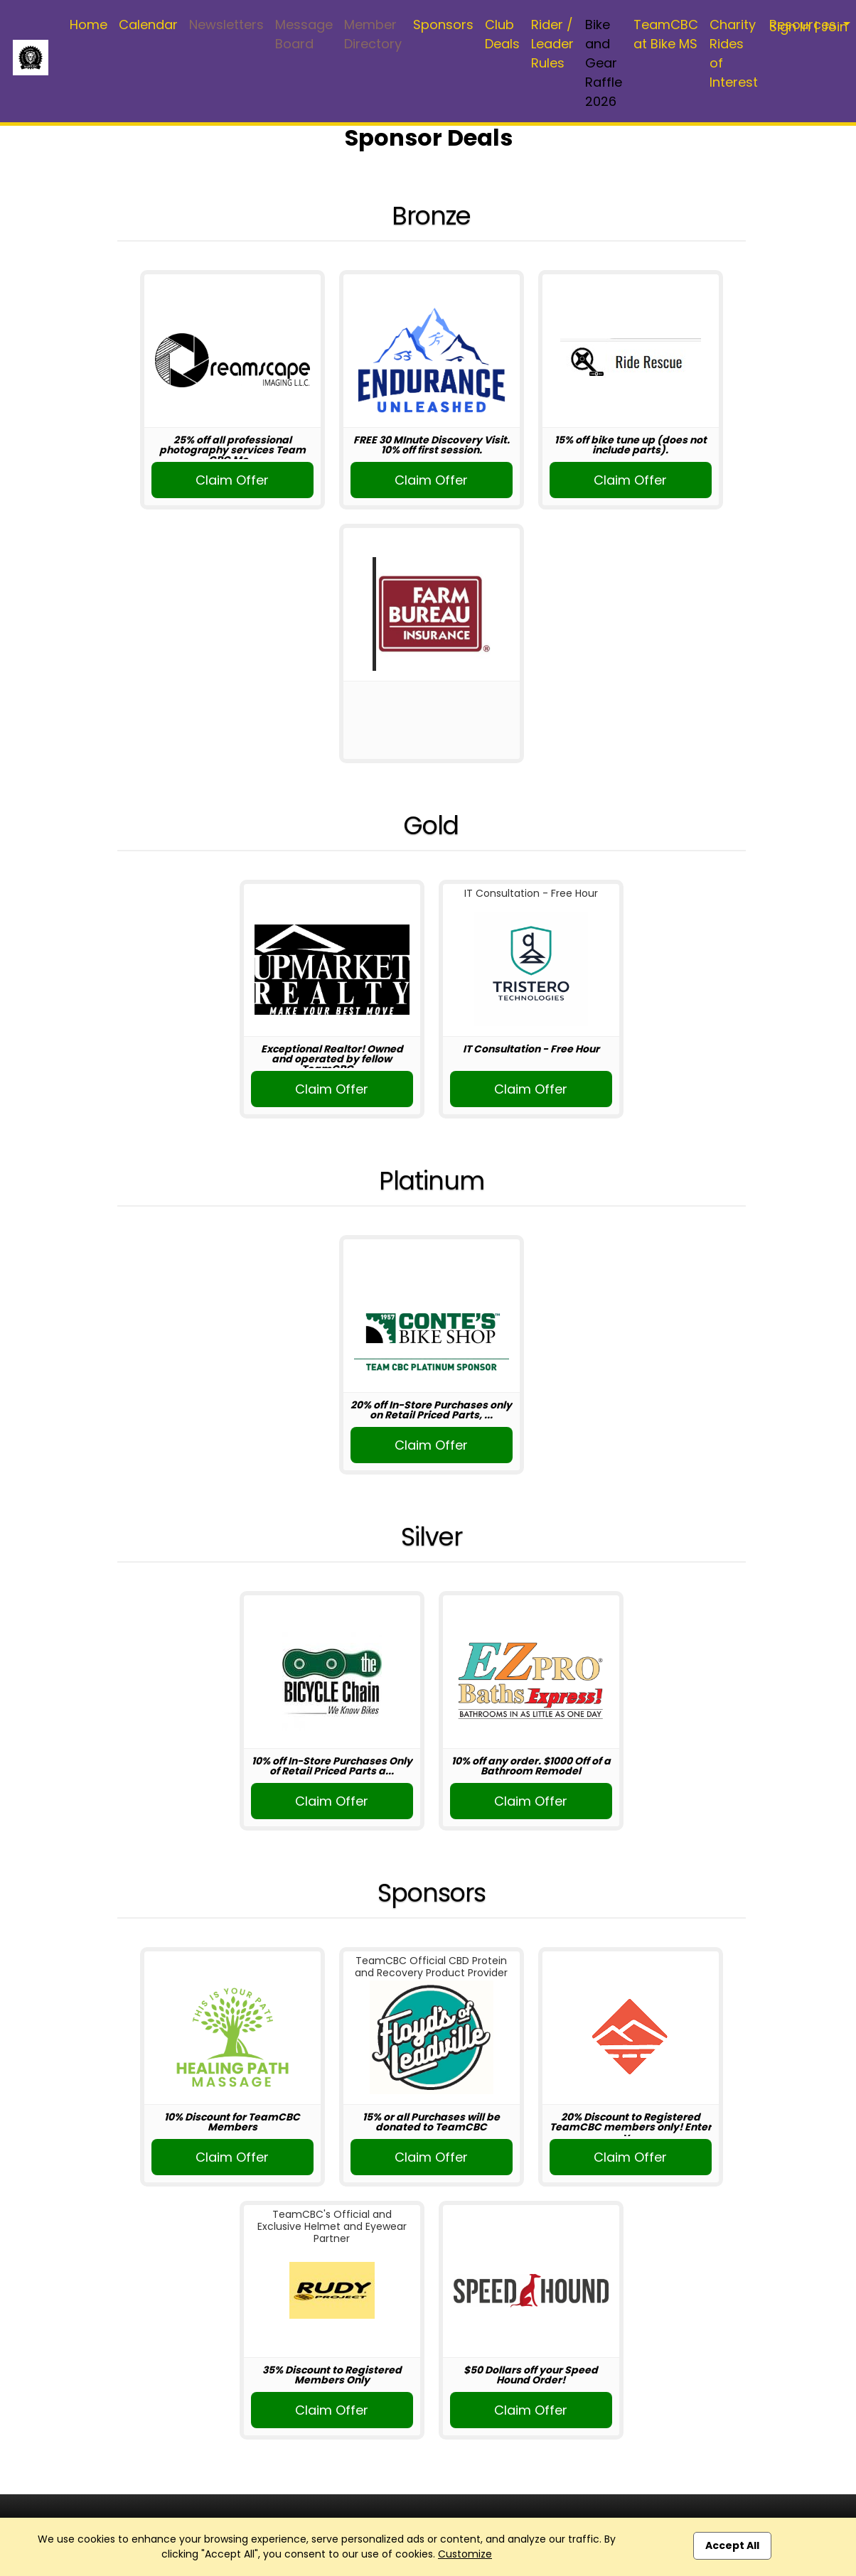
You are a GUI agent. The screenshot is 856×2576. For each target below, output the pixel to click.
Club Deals (502, 34)
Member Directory (373, 34)
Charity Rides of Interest (734, 53)
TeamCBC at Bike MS (665, 34)
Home (88, 24)
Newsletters (226, 24)
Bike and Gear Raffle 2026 (603, 63)
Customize (465, 2554)
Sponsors (443, 24)
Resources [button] (804, 24)
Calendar (148, 24)
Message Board (304, 34)
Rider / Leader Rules (552, 44)
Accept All (732, 2545)
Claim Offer (232, 480)
